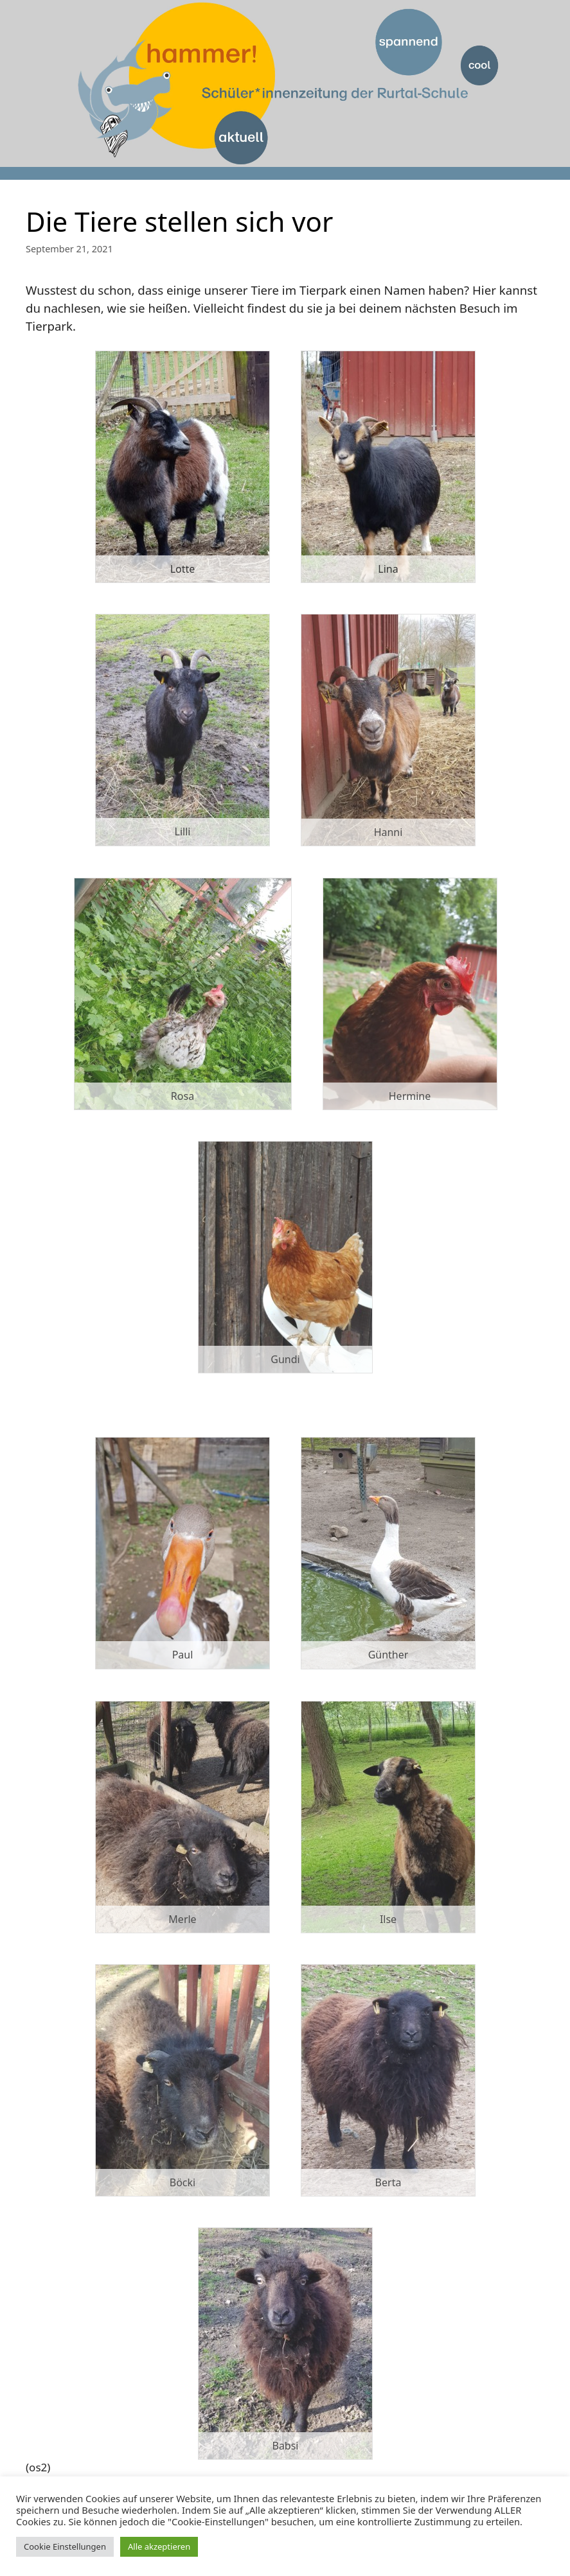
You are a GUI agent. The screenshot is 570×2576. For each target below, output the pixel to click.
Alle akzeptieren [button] (159, 2546)
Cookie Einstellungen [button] (65, 2546)
